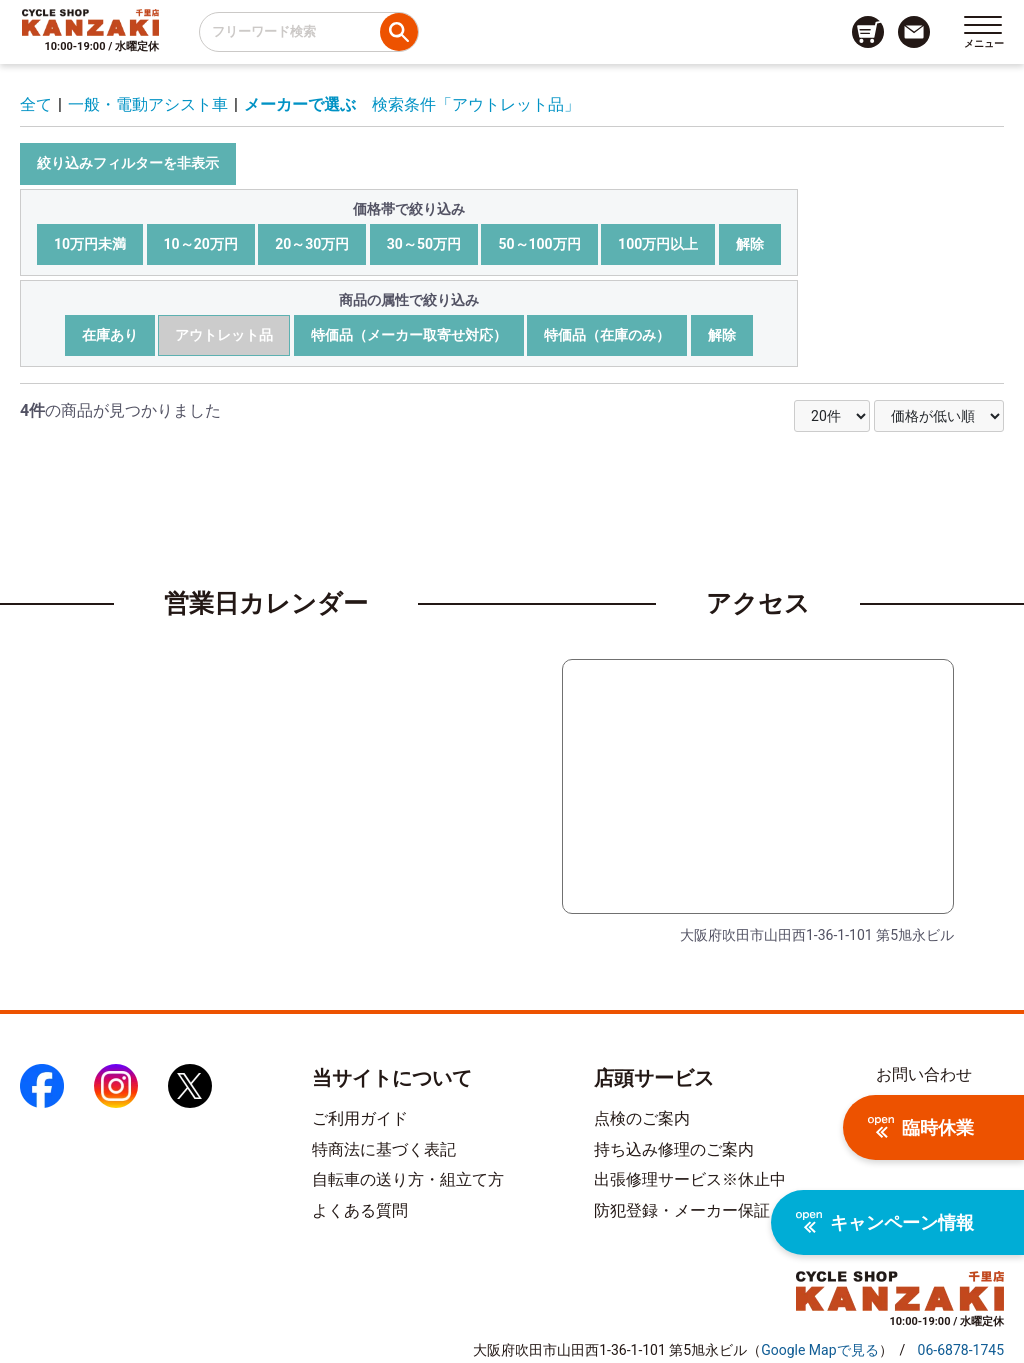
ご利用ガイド (360, 1118)
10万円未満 (90, 244)
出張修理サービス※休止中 (690, 1179)
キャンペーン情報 (885, 1222)
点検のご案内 (642, 1118)
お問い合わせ (924, 1074)
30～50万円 (424, 244)
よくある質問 (360, 1210)
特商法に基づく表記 (384, 1149)
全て (36, 104)
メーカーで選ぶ (300, 104)
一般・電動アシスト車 (148, 104)
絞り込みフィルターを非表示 (128, 163)
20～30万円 (312, 244)
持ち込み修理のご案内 (674, 1149)
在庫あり (110, 335)
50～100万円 (539, 244)
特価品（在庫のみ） (607, 335)
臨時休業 (921, 1127)
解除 (750, 244)
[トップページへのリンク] (90, 22)
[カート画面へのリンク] (868, 32)
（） (819, 1350)
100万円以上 (658, 244)
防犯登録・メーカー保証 (682, 1210)
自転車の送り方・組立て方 (408, 1179)
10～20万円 (201, 244)
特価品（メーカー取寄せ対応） (409, 335)
